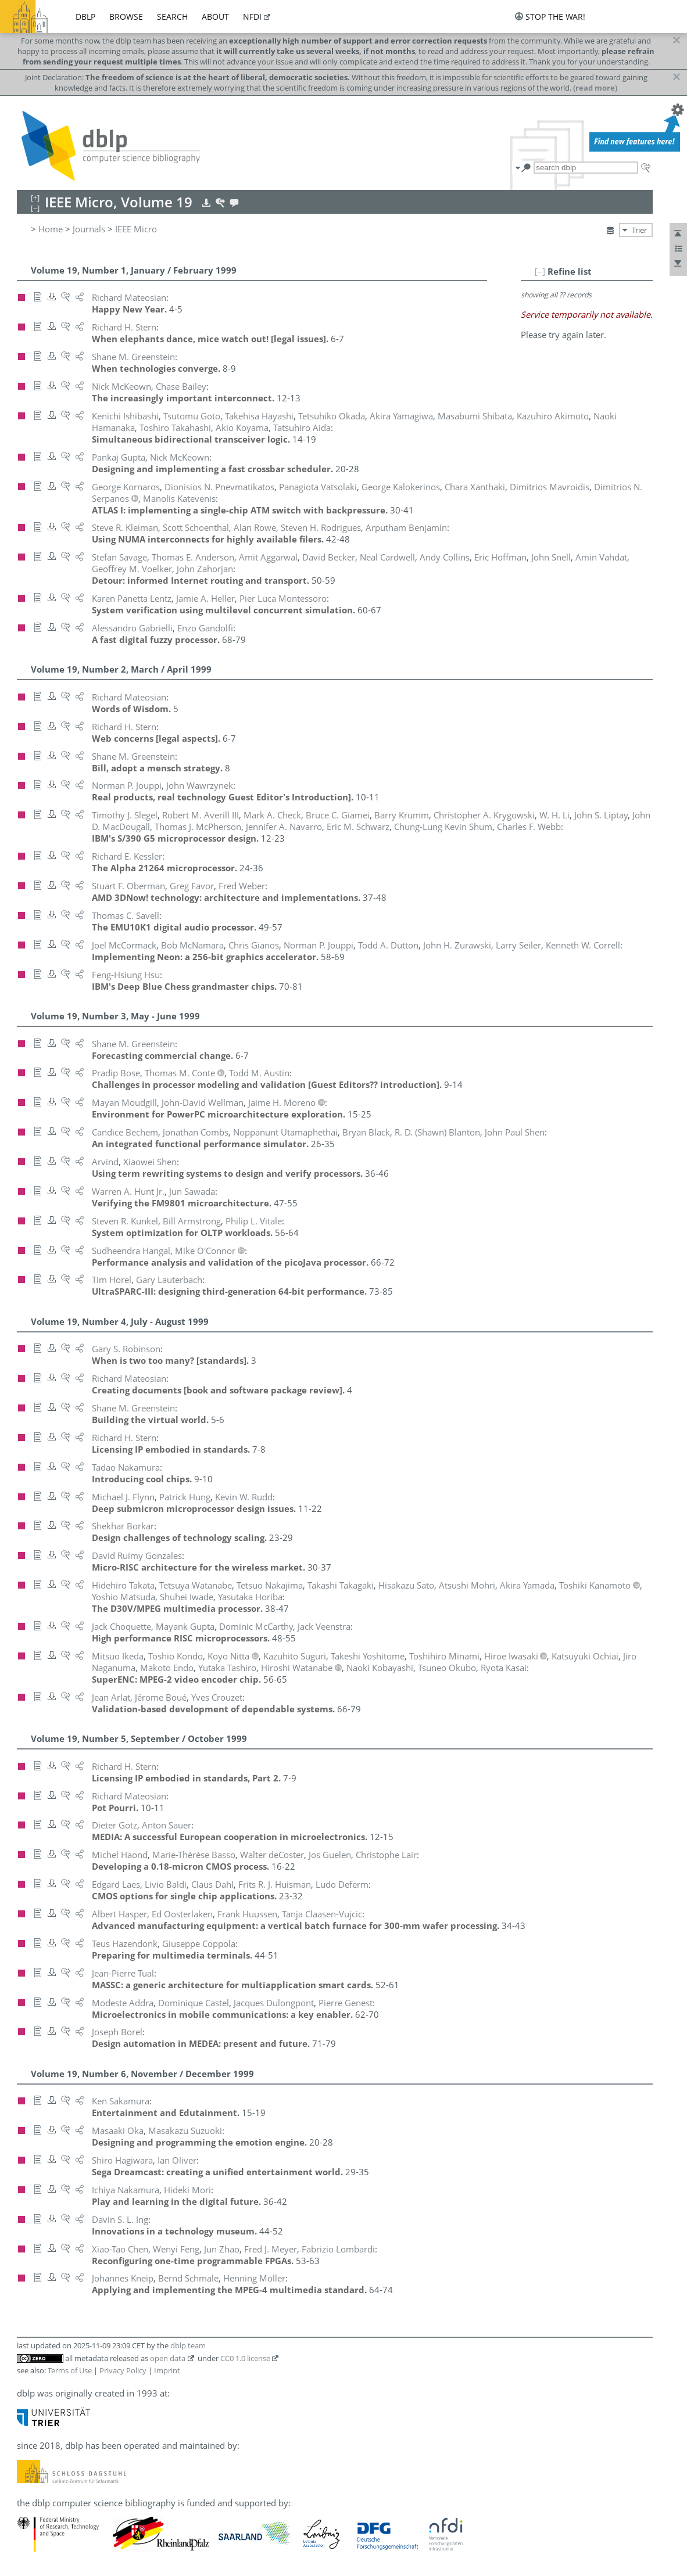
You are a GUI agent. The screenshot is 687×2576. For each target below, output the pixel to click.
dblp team (188, 2345)
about (215, 16)
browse (126, 16)
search (172, 16)
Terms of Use (70, 2370)
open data (167, 2358)
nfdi (252, 16)
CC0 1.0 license (245, 2358)
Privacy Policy (122, 2370)
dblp (85, 16)
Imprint (167, 2370)
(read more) (595, 87)
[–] (540, 271)
